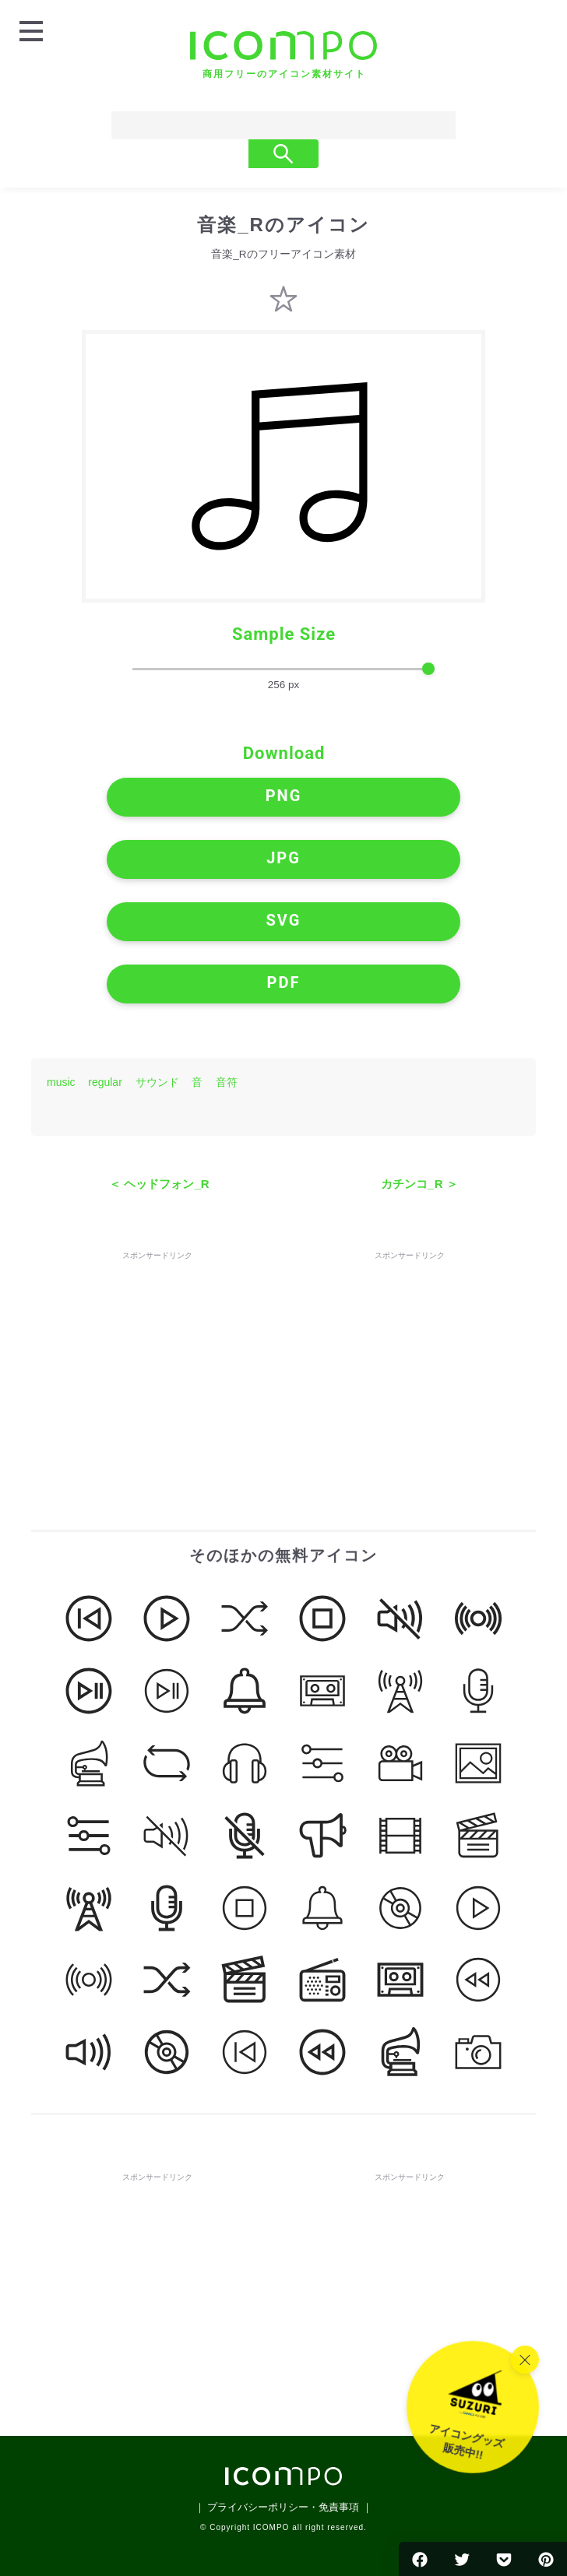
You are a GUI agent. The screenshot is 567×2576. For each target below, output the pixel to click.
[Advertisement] (157, 1360)
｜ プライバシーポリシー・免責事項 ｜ (283, 2507)
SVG (283, 920)
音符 (227, 1082)
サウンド (157, 1082)
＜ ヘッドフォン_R (159, 1183)
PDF (284, 982)
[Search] (253, 125)
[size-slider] (283, 669)
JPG (283, 858)
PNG (284, 795)
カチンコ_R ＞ (419, 1183)
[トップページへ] (283, 55)
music (61, 1082)
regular (105, 1082)
